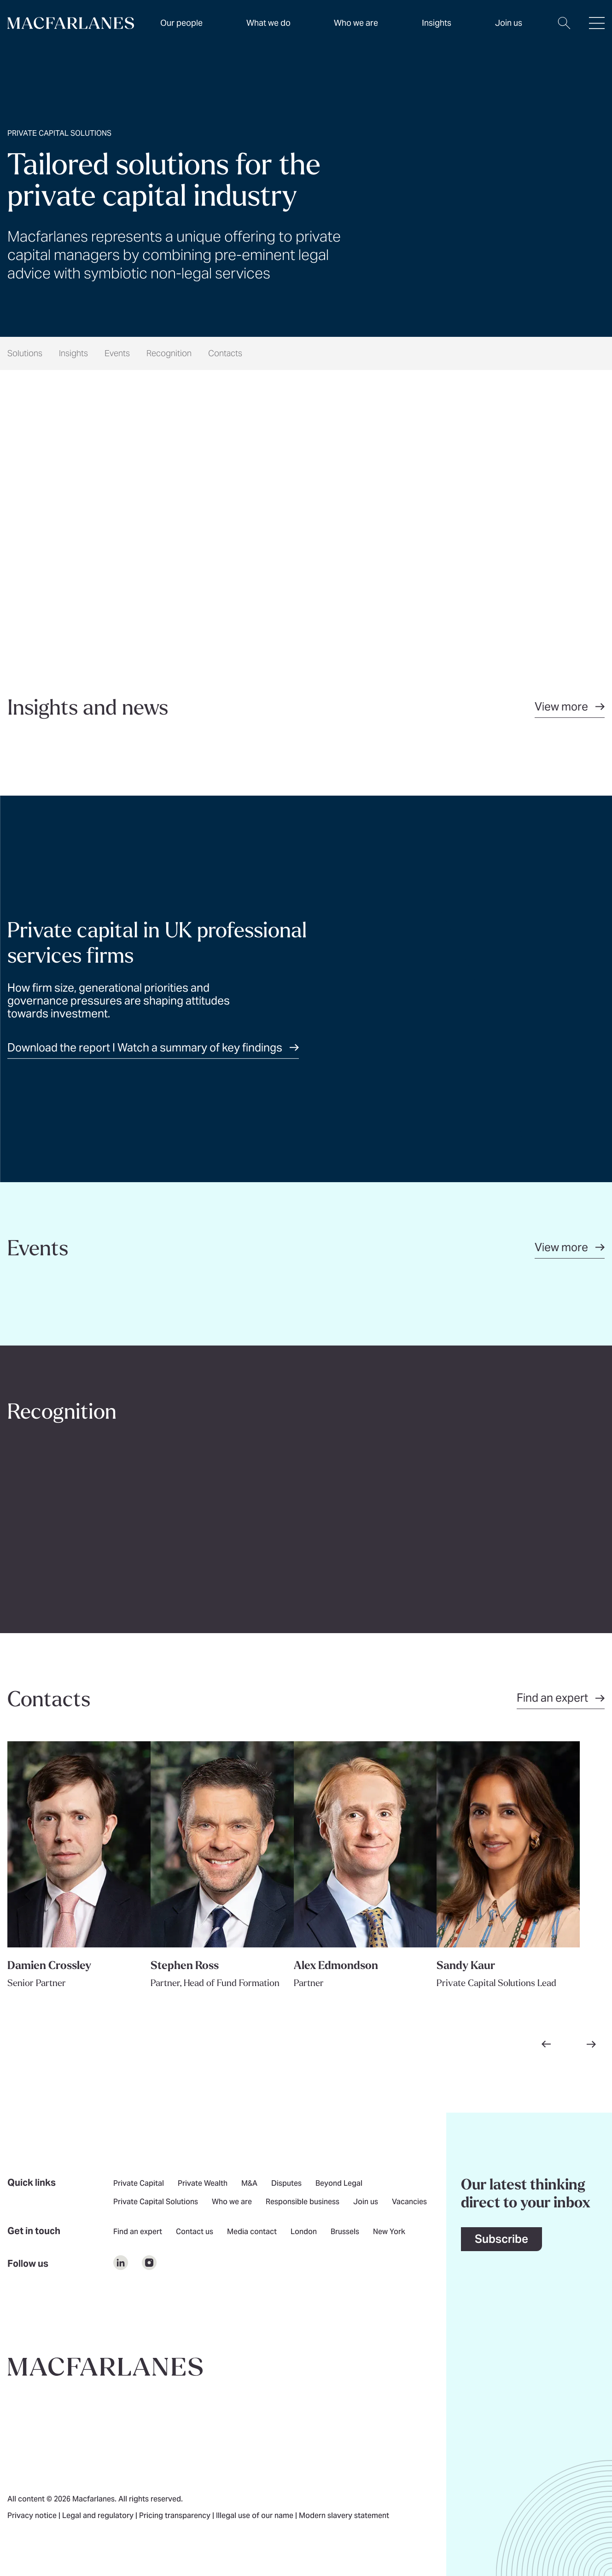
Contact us (194, 2232)
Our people (181, 22)
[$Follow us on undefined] (120, 2262)
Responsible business (302, 2202)
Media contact (252, 2232)
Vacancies (409, 2202)
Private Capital (138, 2184)
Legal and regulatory (98, 2516)
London (304, 2232)
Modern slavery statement (344, 2516)
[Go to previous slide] (546, 2044)
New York (389, 2232)
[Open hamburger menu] (597, 28)
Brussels (345, 2232)
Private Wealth (202, 2184)
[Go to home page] (105, 2366)
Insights (73, 353)
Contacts (225, 353)
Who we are (356, 22)
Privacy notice (32, 2516)
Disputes (286, 2184)
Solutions (24, 353)
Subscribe (501, 2239)
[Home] (70, 23)
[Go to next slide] (591, 2044)
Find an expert (137, 2232)
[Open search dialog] (564, 28)
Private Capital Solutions (155, 2202)
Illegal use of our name (255, 2516)
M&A (249, 2184)
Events (117, 353)
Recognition (169, 353)
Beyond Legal (338, 2184)
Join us (365, 2202)
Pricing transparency (175, 2516)
